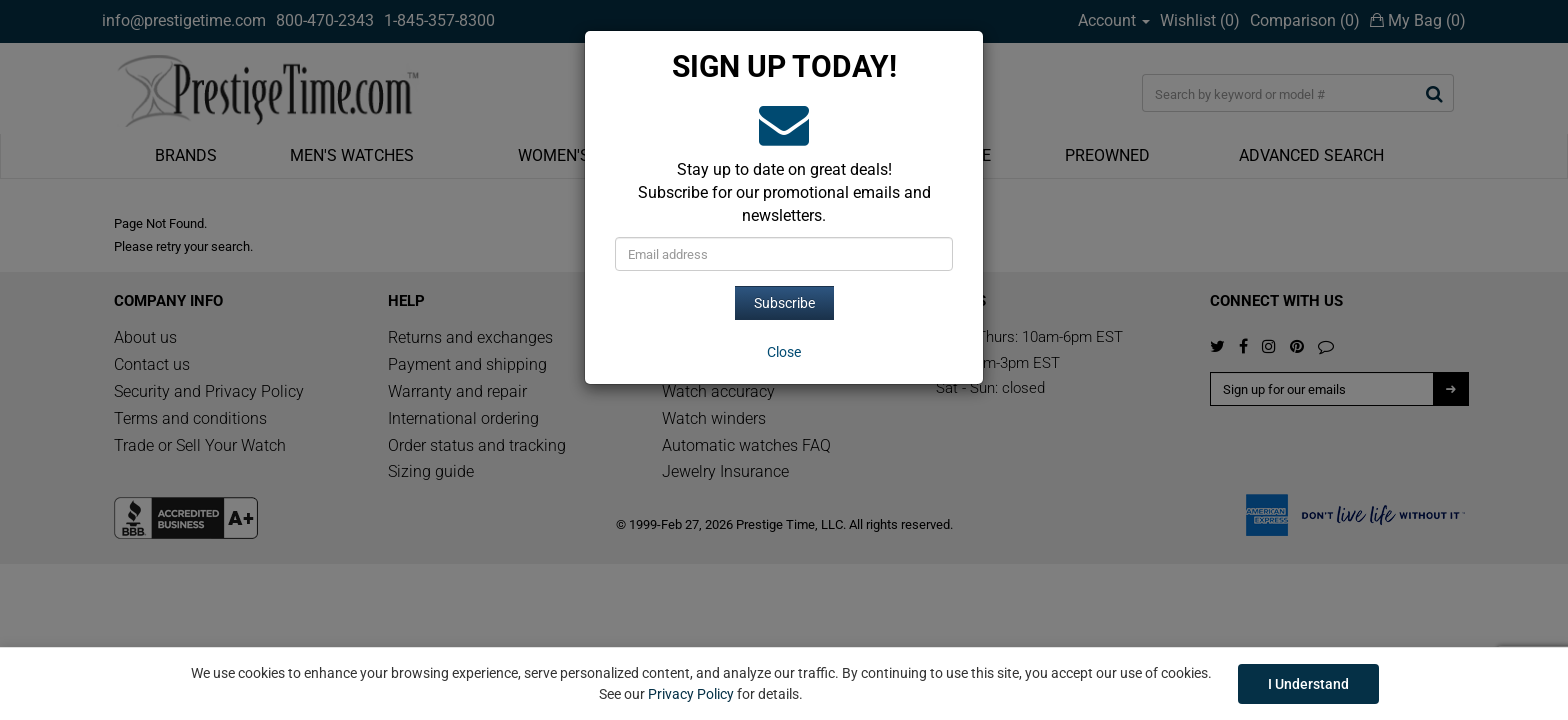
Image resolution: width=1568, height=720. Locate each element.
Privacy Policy (691, 694)
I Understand (1308, 684)
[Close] (784, 352)
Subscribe (784, 303)
